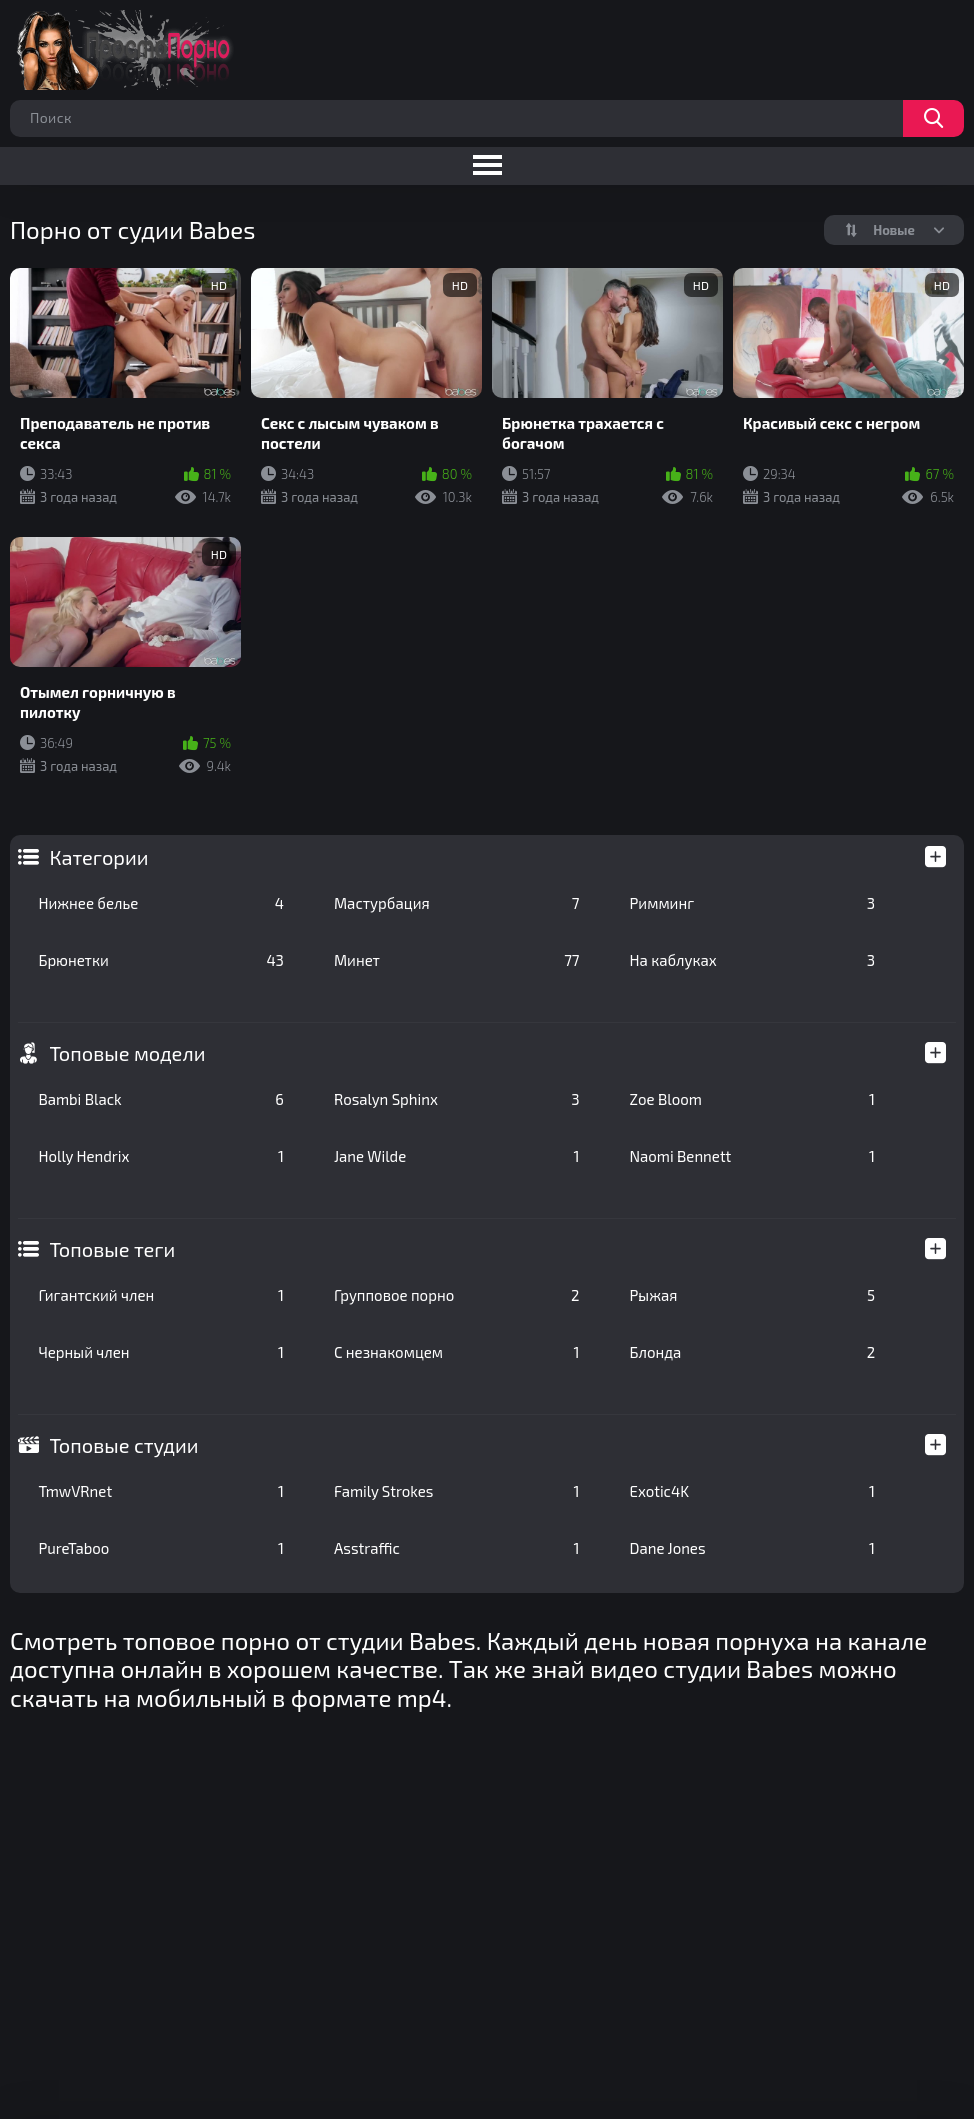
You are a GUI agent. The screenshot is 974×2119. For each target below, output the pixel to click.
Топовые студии (123, 1445)
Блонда (753, 1352)
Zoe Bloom (753, 1099)
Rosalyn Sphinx (457, 1099)
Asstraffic (457, 1548)
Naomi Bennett (753, 1156)
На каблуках (753, 960)
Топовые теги (112, 1249)
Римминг (753, 903)
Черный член (161, 1352)
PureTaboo (161, 1548)
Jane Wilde (457, 1156)
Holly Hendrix (161, 1156)
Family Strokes (457, 1491)
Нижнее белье (161, 903)
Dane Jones (753, 1548)
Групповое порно (457, 1295)
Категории (98, 857)
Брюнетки (161, 960)
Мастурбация (457, 903)
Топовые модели (127, 1053)
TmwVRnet (161, 1491)
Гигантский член (161, 1295)
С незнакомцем (457, 1352)
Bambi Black (161, 1099)
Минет (457, 960)
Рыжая (753, 1295)
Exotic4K (753, 1491)
